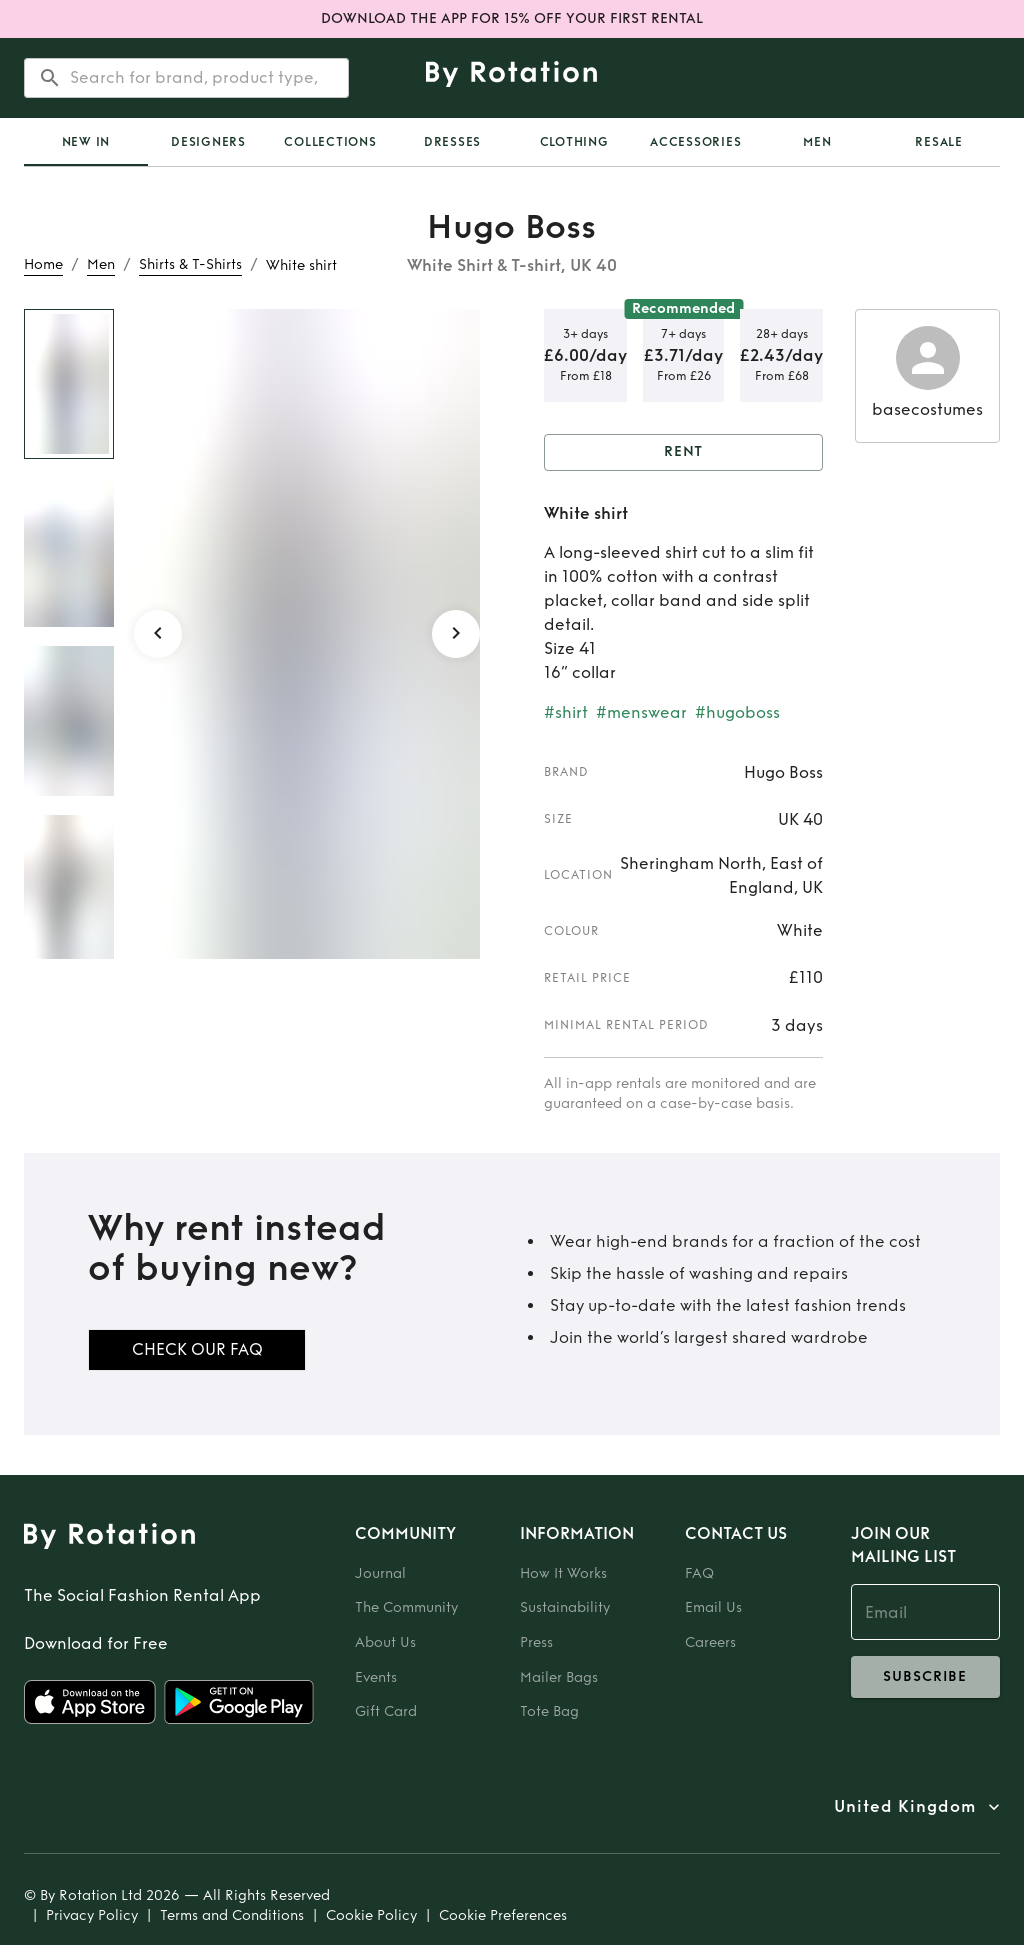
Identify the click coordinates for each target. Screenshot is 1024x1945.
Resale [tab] (939, 142)
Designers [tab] (208, 142)
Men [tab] (817, 142)
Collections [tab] (330, 142)
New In (86, 142)
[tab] (86, 142)
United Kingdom (905, 1807)
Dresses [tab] (452, 142)
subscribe (925, 1677)
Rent (683, 452)
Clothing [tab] (574, 142)
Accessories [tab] (695, 142)
